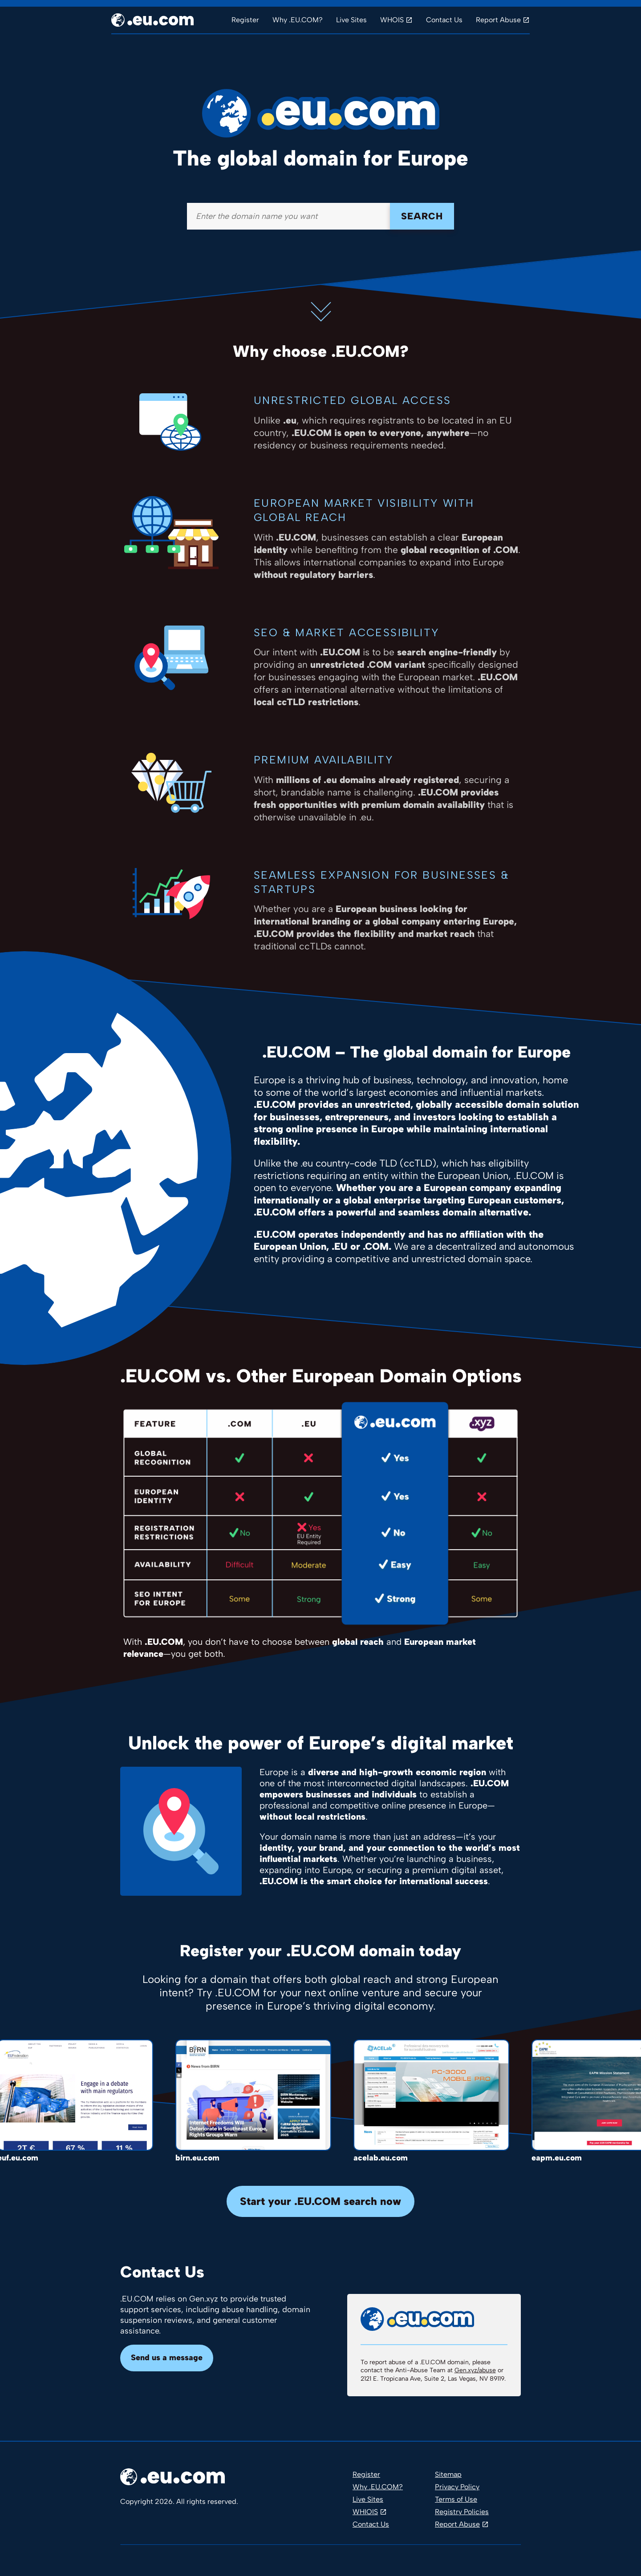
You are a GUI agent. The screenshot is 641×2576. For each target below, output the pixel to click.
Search (422, 216)
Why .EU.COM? (297, 20)
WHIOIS (365, 2511)
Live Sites (351, 20)
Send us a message (167, 2357)
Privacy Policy (457, 2487)
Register (245, 20)
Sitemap (448, 2474)
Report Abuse (498, 20)
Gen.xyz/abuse (475, 2370)
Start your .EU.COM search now (320, 2201)
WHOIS (392, 20)
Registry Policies (462, 2511)
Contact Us (444, 20)
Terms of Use (456, 2499)
